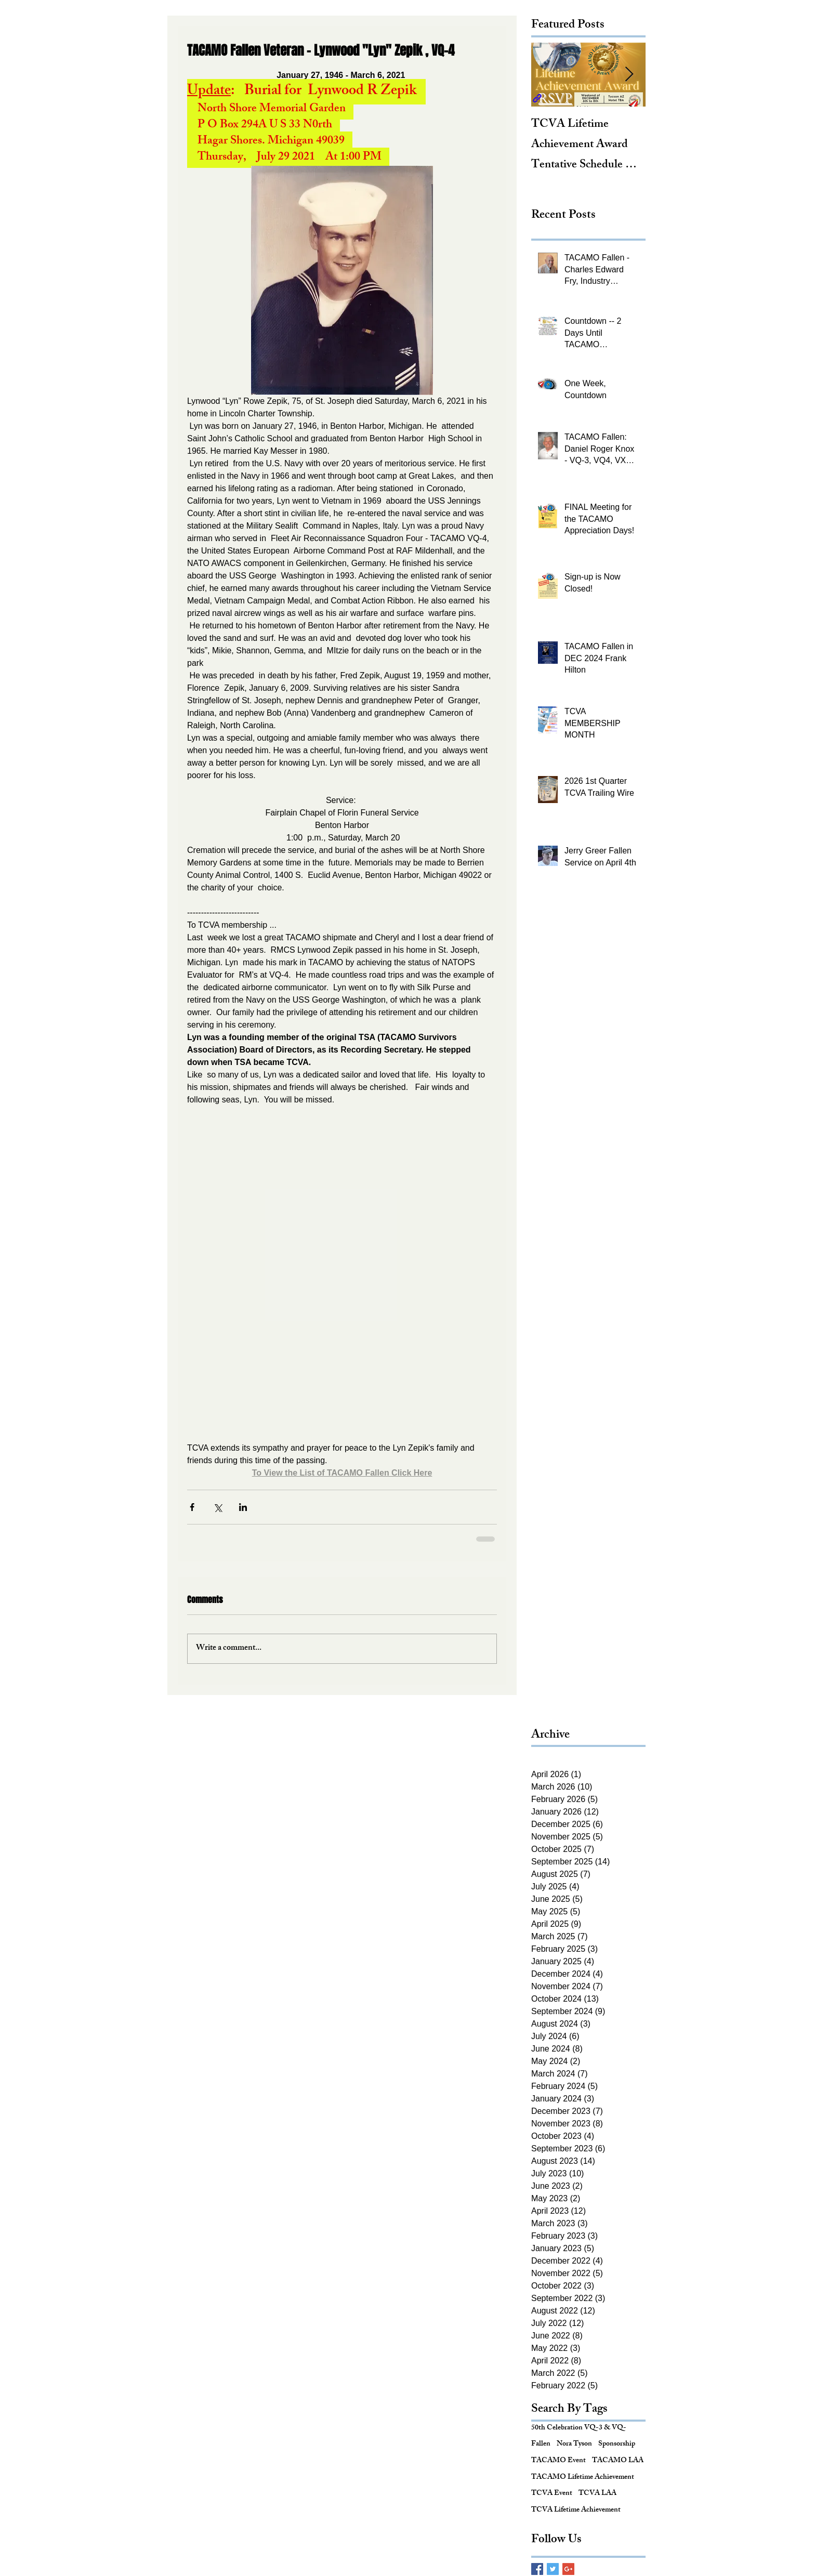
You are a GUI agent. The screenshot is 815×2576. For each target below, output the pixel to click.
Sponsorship (616, 2444)
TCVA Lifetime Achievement (576, 2510)
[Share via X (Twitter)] (217, 1507)
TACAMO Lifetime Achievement (582, 2478)
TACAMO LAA (617, 2461)
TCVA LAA (597, 2494)
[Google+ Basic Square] (568, 2569)
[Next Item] (629, 75)
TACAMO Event (558, 2461)
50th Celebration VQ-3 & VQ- (578, 2428)
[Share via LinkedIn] (243, 1507)
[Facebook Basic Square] (537, 2569)
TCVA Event (551, 2494)
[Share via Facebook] (192, 1507)
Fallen (540, 2444)
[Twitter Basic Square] (553, 2569)
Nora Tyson (574, 2444)
